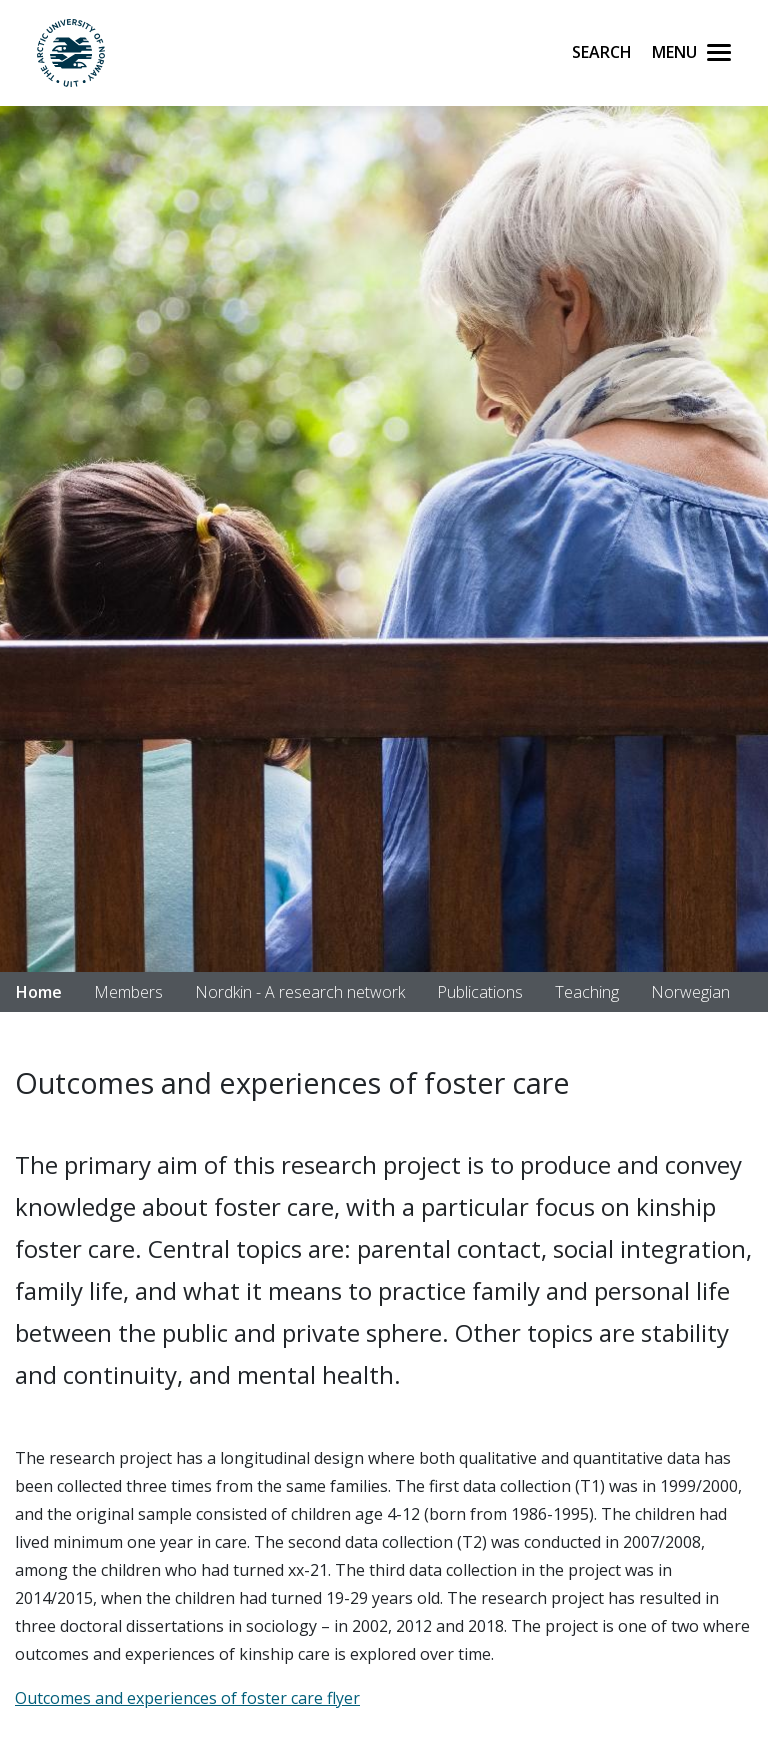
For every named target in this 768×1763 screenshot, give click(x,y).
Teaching (587, 992)
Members (128, 992)
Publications (480, 992)
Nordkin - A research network (300, 992)
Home (39, 992)
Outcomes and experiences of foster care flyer (187, 1698)
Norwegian (690, 992)
